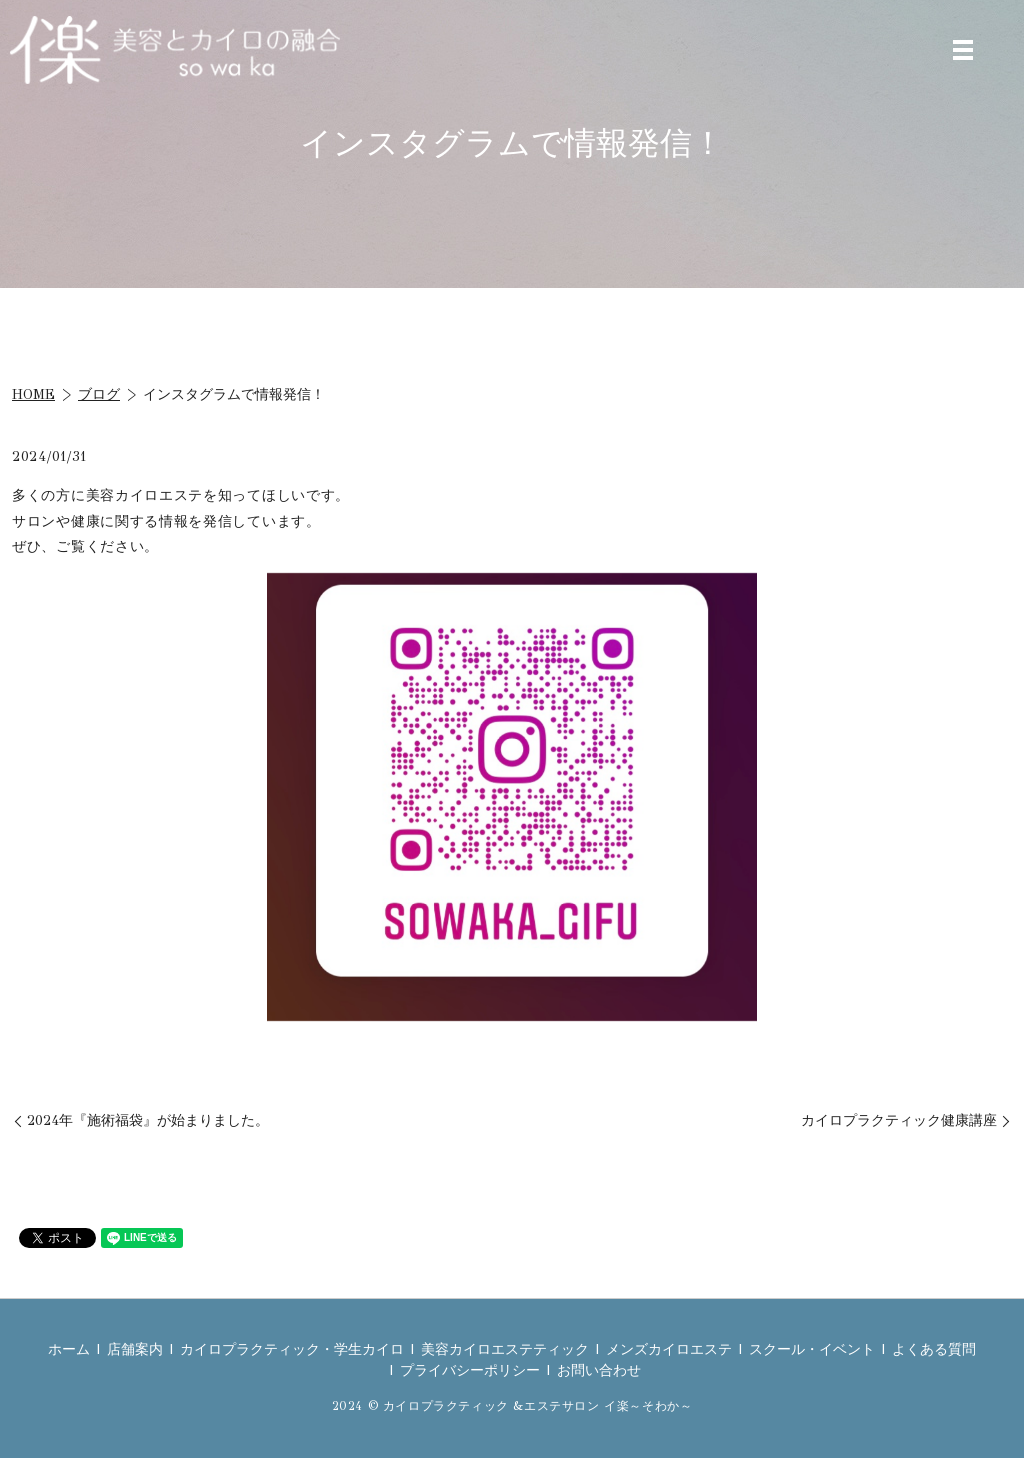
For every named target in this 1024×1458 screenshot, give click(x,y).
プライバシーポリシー (470, 1370)
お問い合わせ (599, 1370)
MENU (963, 50)
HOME (33, 394)
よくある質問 (934, 1349)
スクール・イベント (812, 1349)
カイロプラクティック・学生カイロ (292, 1349)
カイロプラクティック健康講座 (899, 1120)
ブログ (99, 394)
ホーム (69, 1349)
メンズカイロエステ (669, 1349)
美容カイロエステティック (505, 1349)
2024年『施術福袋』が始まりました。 (148, 1120)
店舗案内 (135, 1349)
